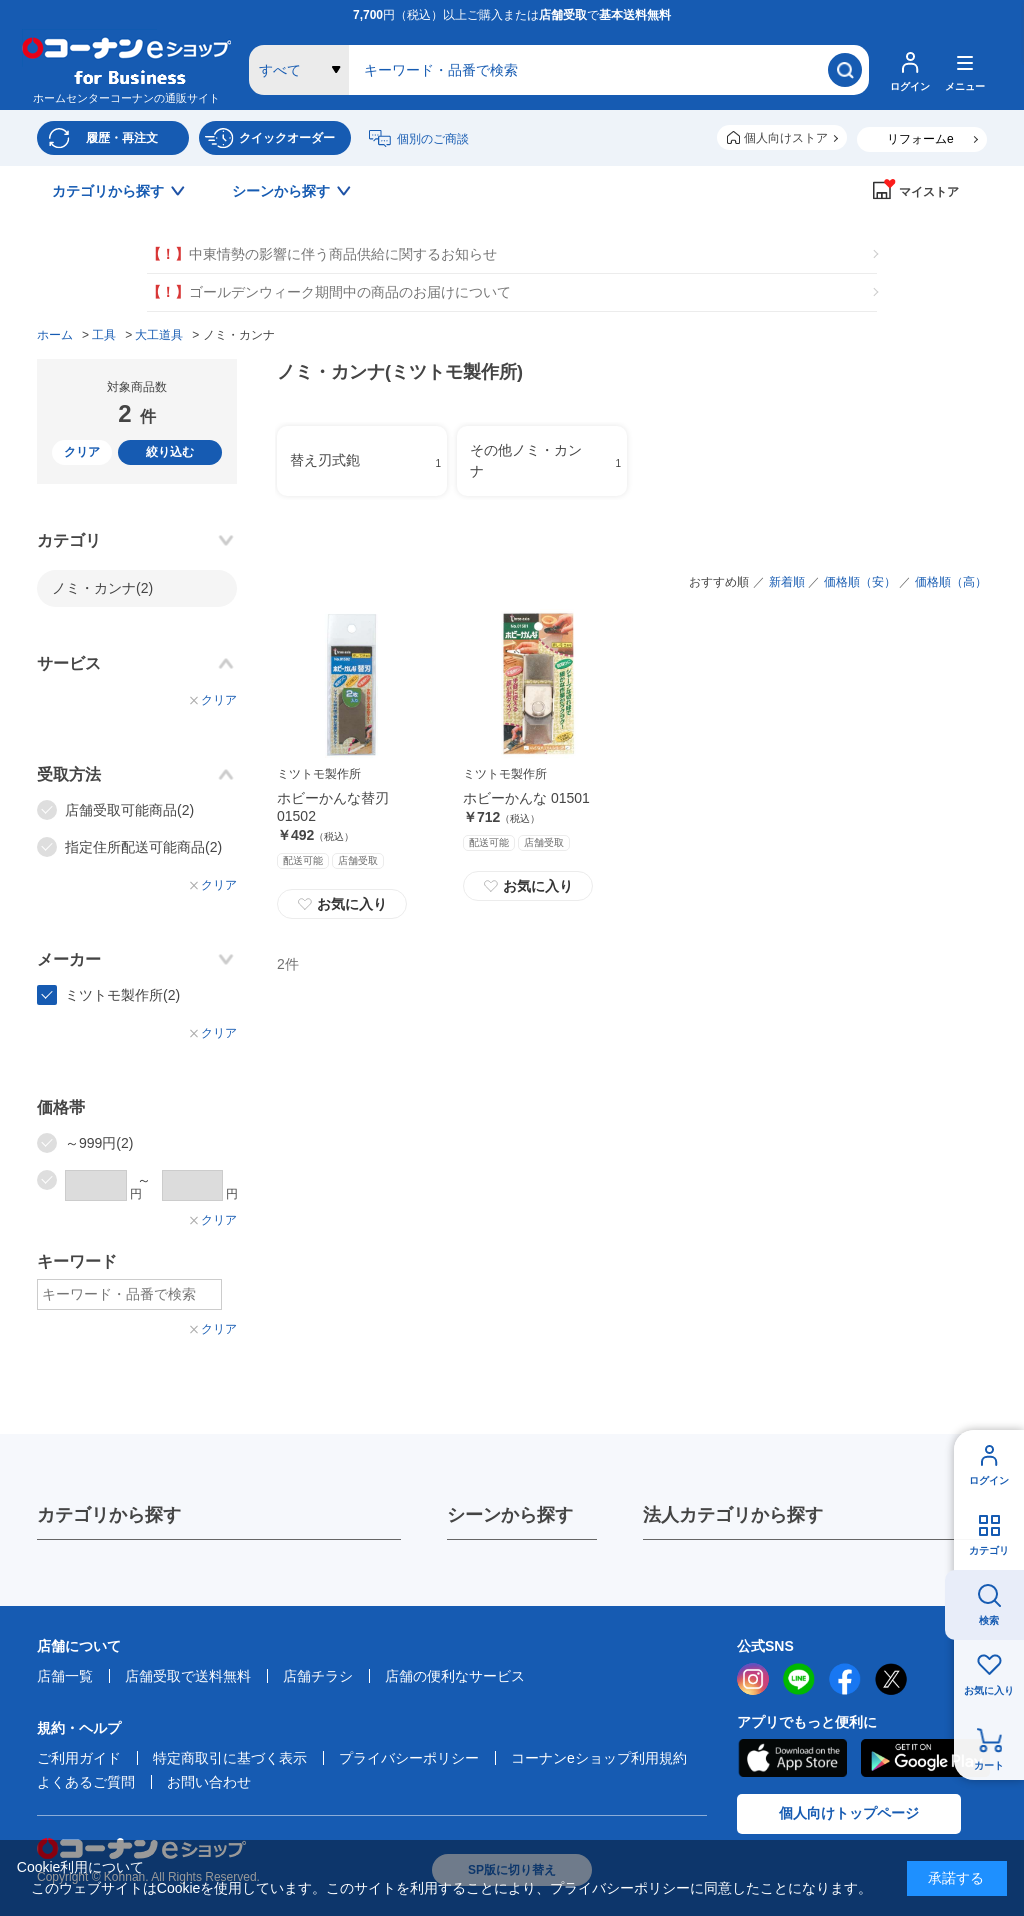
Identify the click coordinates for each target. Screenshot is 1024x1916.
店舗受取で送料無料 (188, 1676)
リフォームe (920, 139)
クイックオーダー (287, 138)
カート (989, 1765)
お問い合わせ (209, 1782)
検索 (989, 1620)
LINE (799, 1679)
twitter (891, 1679)
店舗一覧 (65, 1676)
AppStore (792, 1758)
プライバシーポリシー (409, 1758)
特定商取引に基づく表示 (230, 1758)
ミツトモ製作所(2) (122, 995)
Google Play (925, 1758)
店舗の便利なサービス (455, 1676)
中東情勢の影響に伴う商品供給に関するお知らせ (322, 254)
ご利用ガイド (79, 1758)
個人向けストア (786, 138)
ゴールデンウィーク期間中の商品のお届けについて (329, 292)
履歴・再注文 (122, 138)
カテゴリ (989, 1550)
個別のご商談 (433, 139)
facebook (845, 1679)
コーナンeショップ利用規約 (599, 1758)
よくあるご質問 (86, 1782)
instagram (753, 1679)
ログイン (989, 1480)
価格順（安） (860, 582)
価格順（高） (951, 582)
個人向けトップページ (849, 1813)
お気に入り (989, 1690)
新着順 (787, 582)
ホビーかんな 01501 (526, 798)
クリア (82, 452)
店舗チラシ (318, 1676)
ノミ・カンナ (102, 588)
